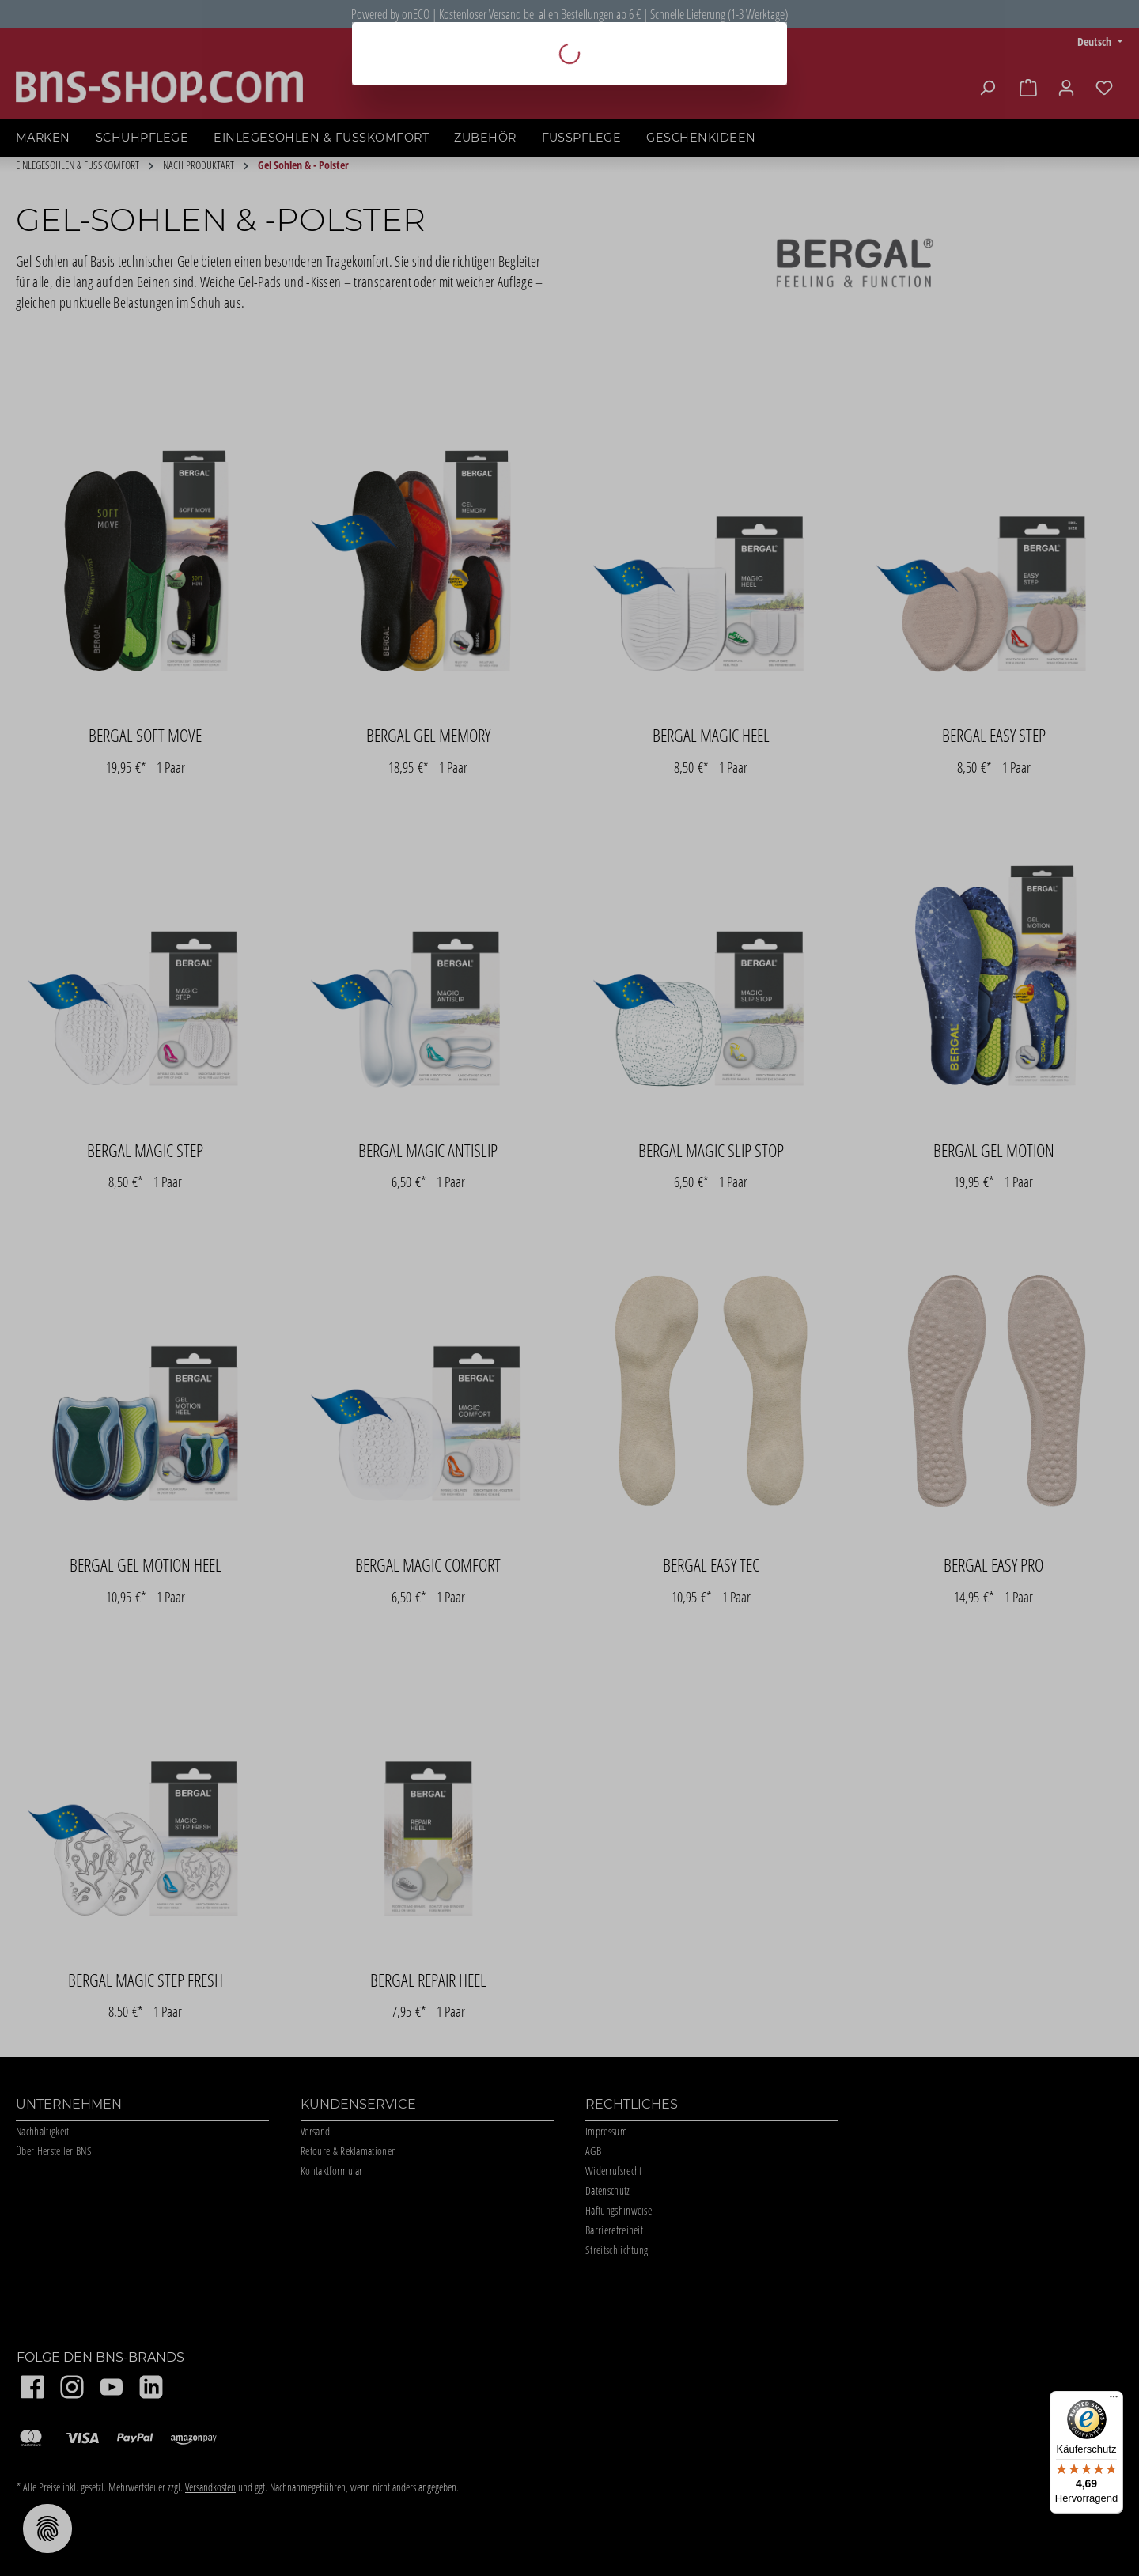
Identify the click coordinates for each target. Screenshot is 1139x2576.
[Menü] (1113, 2400)
